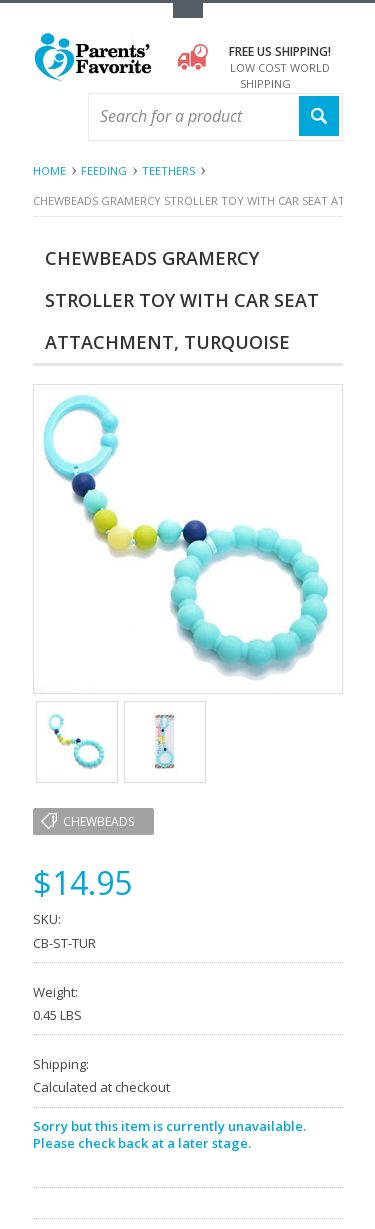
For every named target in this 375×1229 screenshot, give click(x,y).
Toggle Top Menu (188, 10)
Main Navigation (50, 117)
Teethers (168, 170)
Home (49, 170)
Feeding (104, 170)
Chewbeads (98, 821)
